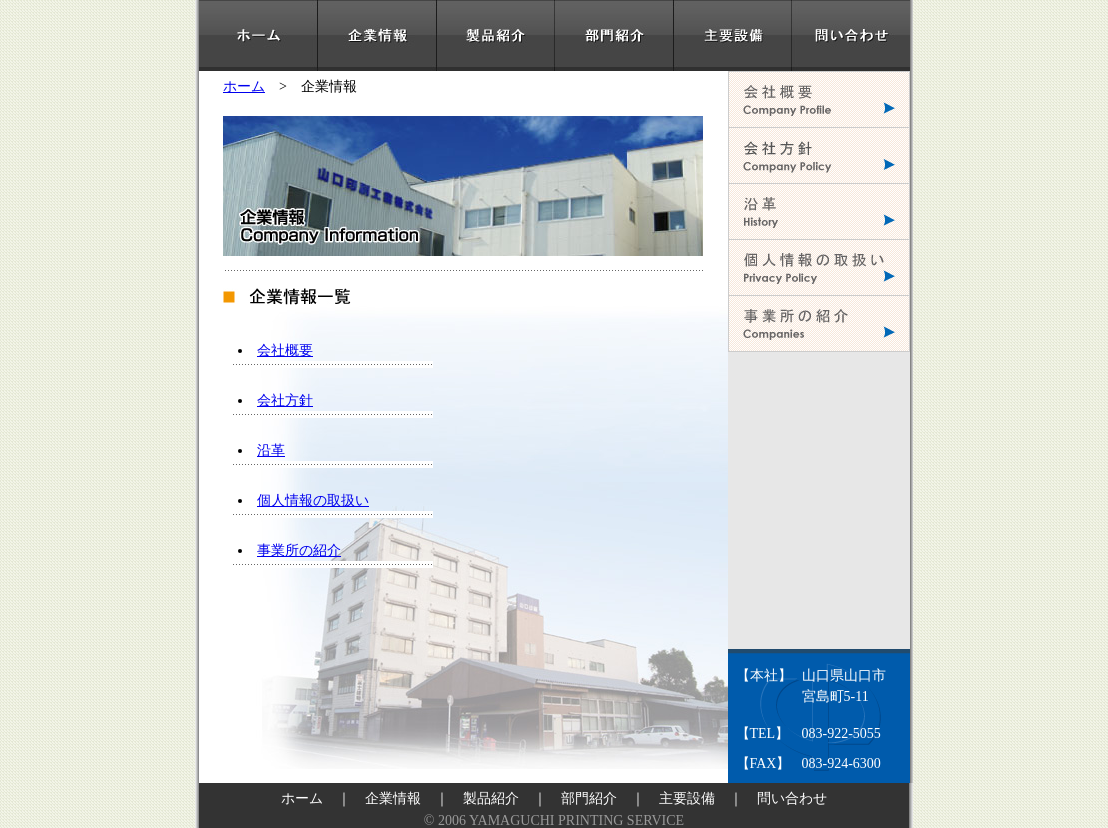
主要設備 (687, 798)
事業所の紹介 (299, 550)
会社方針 (285, 400)
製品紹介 (491, 798)
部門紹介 (589, 798)
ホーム (244, 86)
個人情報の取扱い (313, 500)
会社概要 (285, 350)
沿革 (271, 450)
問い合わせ (792, 798)
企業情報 (393, 798)
